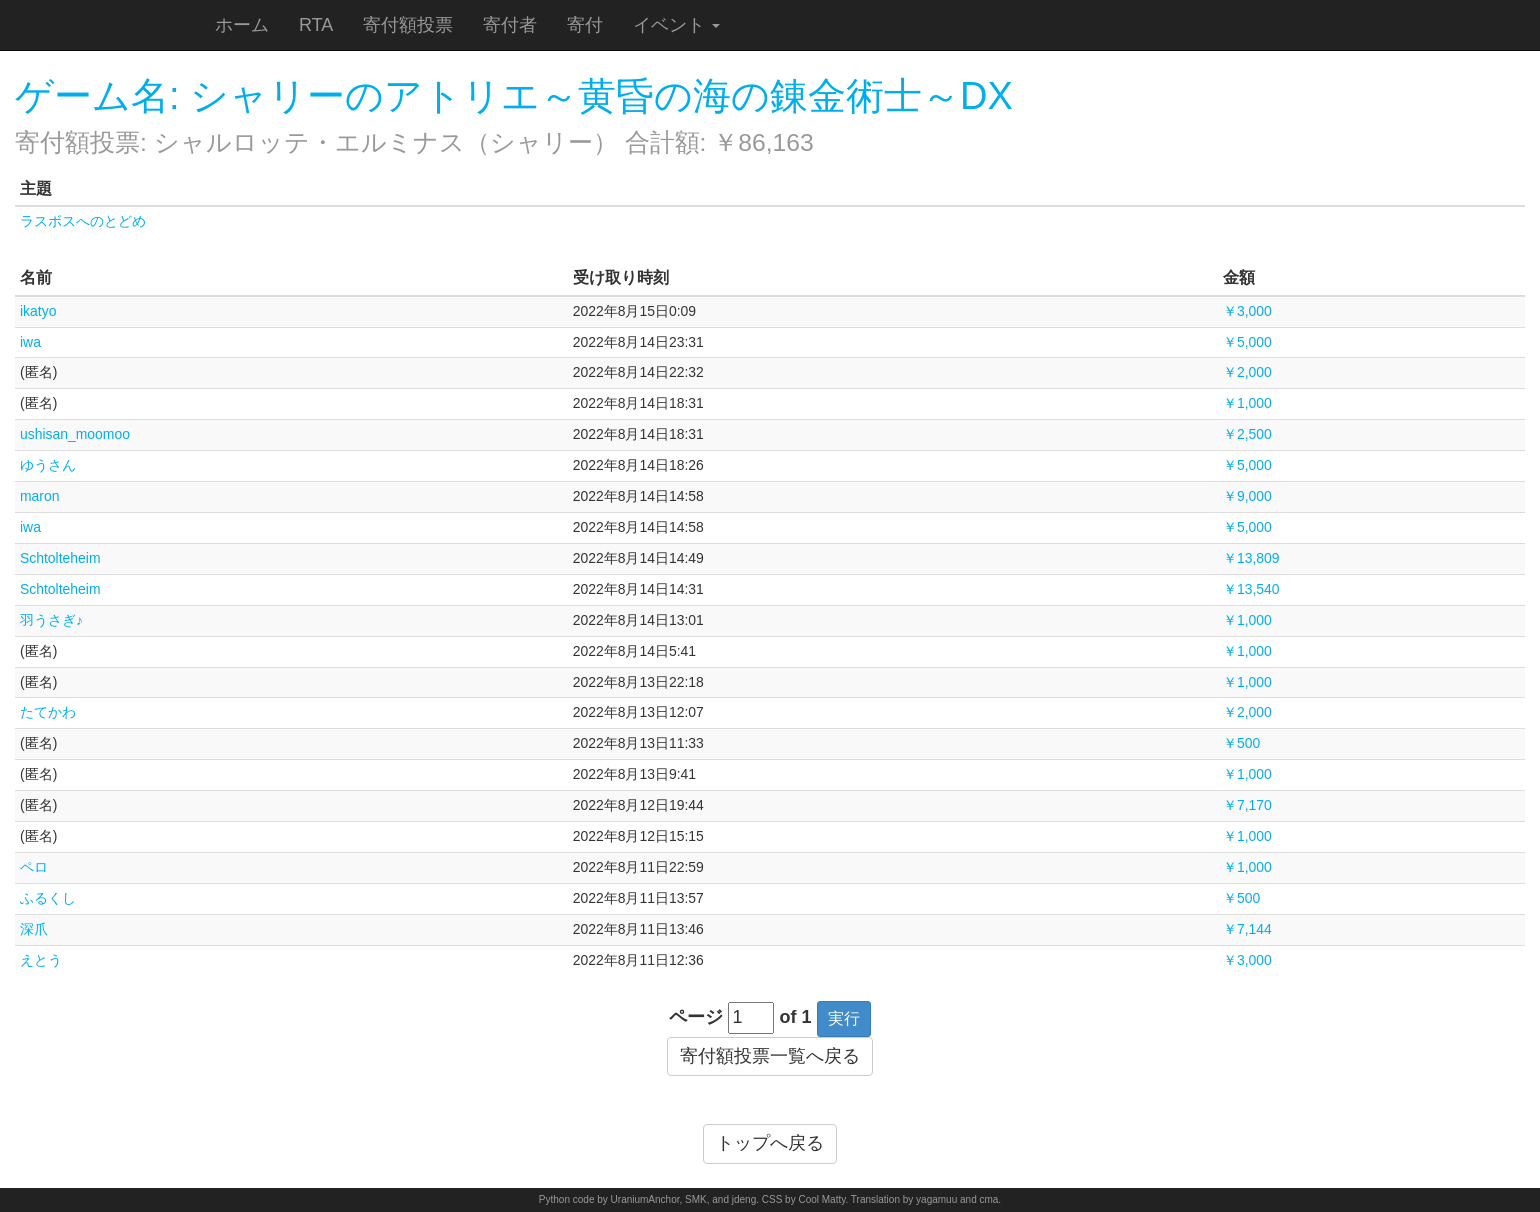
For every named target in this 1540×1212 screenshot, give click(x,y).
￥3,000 (1247, 311)
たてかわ (48, 712)
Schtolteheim (60, 558)
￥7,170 (1247, 805)
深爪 (34, 929)
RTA (316, 25)
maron (39, 496)
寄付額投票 (408, 25)
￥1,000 (1247, 403)
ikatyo (38, 311)
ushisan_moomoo (75, 434)
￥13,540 (1251, 589)
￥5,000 (1247, 342)
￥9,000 (1247, 496)
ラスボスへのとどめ (83, 221)
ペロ (34, 867)
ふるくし (48, 898)
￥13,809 (1251, 558)
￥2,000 (1247, 372)
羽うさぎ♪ (51, 620)
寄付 (585, 25)
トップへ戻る (770, 1143)
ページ (696, 1017)
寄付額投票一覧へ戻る (770, 1056)
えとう (41, 960)
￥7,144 (1247, 929)
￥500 (1241, 743)
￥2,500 (1247, 434)
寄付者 (510, 25)
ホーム (242, 25)
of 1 (796, 1017)
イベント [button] (676, 25)
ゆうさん (48, 465)
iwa (30, 342)
